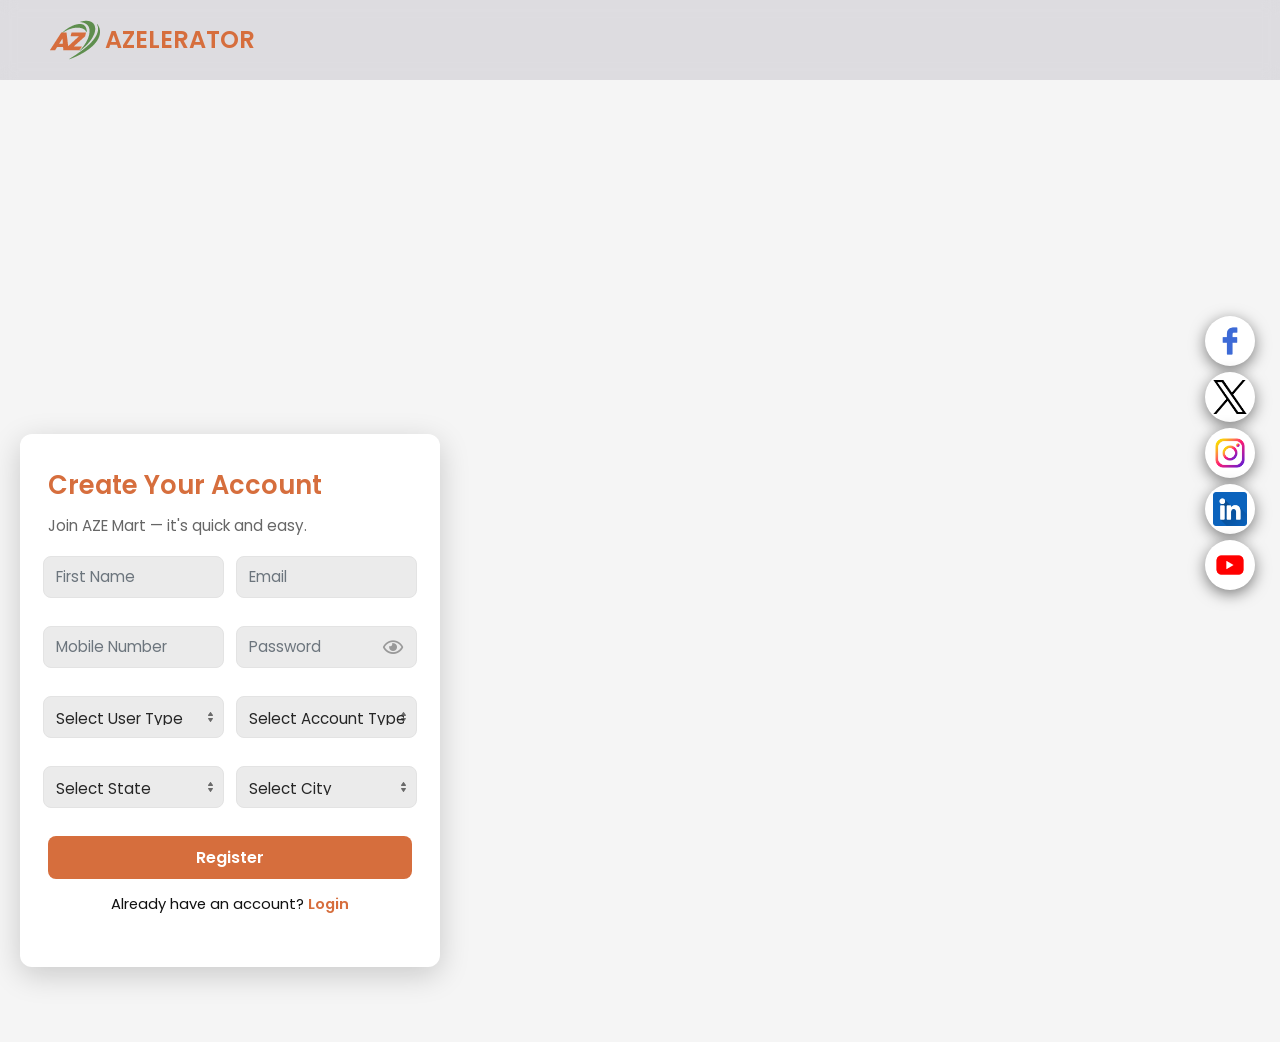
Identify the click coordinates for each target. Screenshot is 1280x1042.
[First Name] (133, 577)
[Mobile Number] (133, 647)
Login (328, 904)
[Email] (326, 577)
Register (230, 857)
